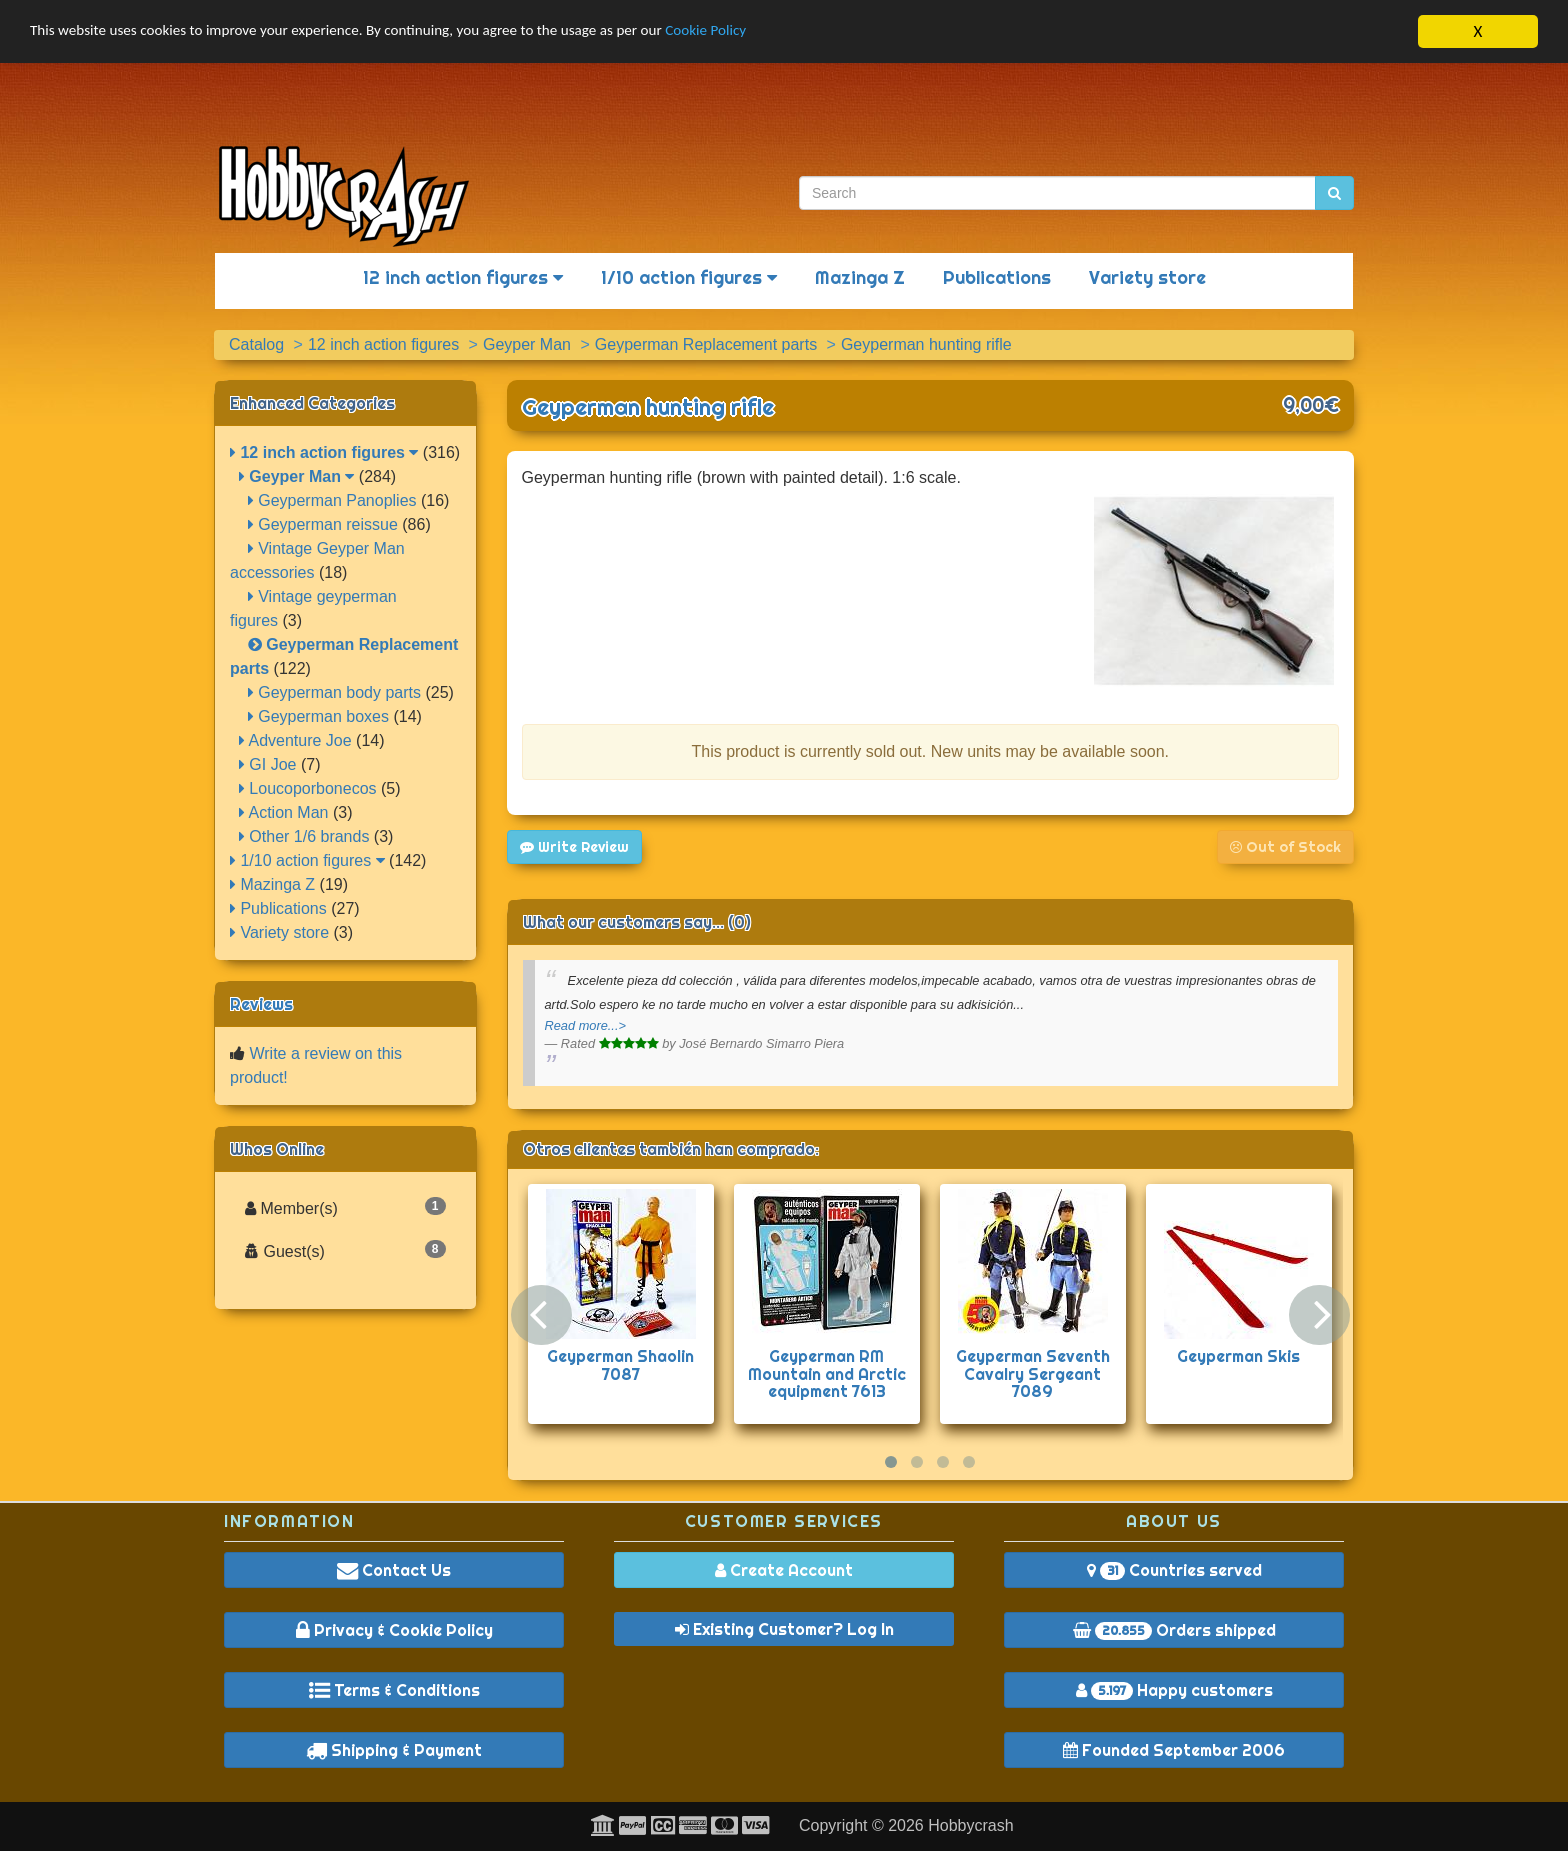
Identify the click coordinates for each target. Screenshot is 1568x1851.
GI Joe (268, 764)
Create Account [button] (784, 1570)
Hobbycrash (970, 1825)
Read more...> (585, 1025)
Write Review (574, 847)
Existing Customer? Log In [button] (784, 1629)
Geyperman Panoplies (332, 500)
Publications (997, 277)
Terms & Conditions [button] (394, 1690)
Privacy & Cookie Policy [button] (394, 1630)
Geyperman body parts (334, 692)
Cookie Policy (789, 32)
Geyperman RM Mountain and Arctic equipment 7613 (827, 1373)
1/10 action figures (689, 277)
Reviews (261, 1004)
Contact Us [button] (394, 1570)
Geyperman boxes (318, 716)
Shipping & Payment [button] (394, 1750)
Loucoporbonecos (308, 788)
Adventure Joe (295, 740)
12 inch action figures (463, 277)
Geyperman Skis (1238, 1356)
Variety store (1147, 277)
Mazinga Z (860, 277)
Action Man (284, 812)
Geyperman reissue (323, 524)
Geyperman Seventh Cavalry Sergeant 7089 (1033, 1373)
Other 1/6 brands (304, 836)
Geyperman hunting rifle (648, 407)
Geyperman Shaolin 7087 (620, 1365)
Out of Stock (1285, 847)
